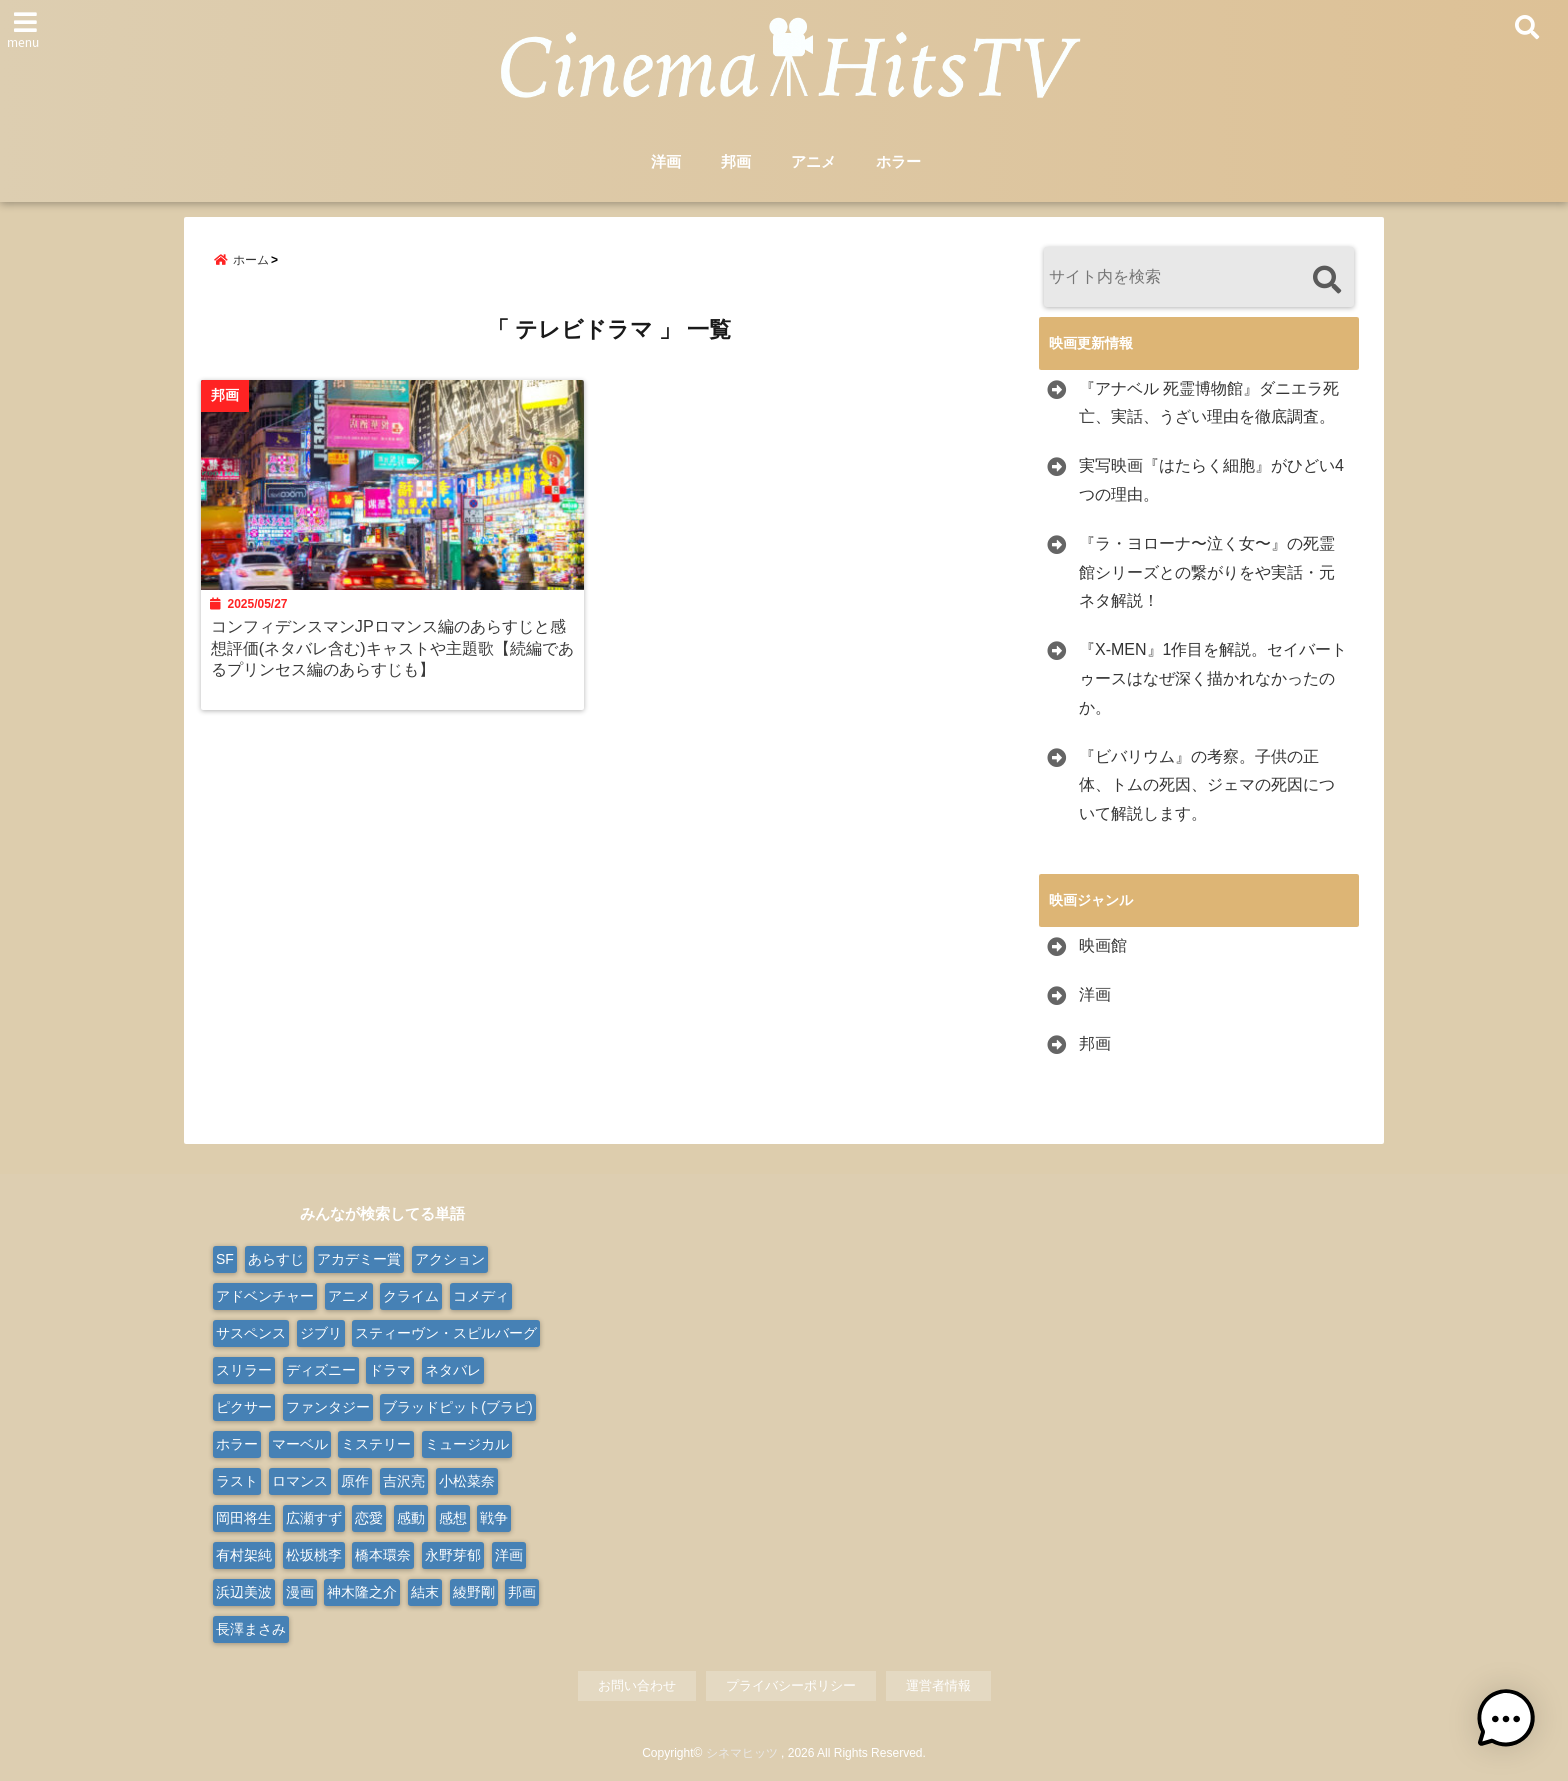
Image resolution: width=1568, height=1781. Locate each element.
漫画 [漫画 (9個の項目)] (300, 1592)
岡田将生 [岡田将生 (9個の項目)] (244, 1518)
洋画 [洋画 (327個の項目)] (509, 1555)
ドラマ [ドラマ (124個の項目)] (390, 1370)
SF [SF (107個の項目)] (225, 1259)
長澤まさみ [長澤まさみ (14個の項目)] (251, 1629)
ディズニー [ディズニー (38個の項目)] (321, 1370)
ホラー (898, 161)
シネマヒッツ (742, 1753)
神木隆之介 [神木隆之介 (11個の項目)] (362, 1592)
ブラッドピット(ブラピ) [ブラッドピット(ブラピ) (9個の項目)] (457, 1407)
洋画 (666, 161)
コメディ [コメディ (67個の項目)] (481, 1296)
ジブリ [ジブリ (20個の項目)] (321, 1333)
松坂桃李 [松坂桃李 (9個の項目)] (314, 1555)
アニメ (813, 161)
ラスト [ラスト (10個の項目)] (237, 1481)
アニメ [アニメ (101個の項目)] (349, 1296)
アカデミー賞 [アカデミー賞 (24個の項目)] (359, 1259)
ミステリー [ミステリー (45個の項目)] (376, 1444)
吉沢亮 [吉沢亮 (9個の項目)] (404, 1481)
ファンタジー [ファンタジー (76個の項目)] (328, 1407)
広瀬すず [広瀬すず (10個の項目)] (314, 1518)
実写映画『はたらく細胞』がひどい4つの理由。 (1211, 480)
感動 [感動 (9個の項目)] (411, 1518)
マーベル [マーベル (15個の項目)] (300, 1444)
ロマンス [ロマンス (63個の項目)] (300, 1481)
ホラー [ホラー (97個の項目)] (237, 1444)
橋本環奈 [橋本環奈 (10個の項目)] (383, 1555)
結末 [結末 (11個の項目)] (425, 1592)
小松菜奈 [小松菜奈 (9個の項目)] (467, 1481)
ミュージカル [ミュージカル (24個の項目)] (467, 1444)
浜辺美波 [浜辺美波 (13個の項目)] (244, 1592)
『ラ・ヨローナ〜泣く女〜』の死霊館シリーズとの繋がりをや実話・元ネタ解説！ (1207, 572)
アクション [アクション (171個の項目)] (450, 1259)
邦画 (736, 161)
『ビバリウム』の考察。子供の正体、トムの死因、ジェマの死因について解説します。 (1207, 785)
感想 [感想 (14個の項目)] (453, 1518)
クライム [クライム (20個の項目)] (411, 1296)
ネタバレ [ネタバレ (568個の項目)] (453, 1370)
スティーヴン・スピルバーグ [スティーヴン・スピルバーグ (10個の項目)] (446, 1333)
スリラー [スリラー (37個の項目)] (244, 1370)
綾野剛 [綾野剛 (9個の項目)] (474, 1592)
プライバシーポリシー (791, 1685)
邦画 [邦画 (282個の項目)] (522, 1592)
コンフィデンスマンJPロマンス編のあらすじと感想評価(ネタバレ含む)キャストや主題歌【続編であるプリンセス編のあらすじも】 (392, 647)
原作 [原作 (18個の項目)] (355, 1481)
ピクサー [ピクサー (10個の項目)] (244, 1407)
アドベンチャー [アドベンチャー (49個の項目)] (265, 1296)
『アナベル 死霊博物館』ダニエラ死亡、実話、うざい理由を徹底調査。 (1209, 403)
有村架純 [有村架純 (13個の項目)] (244, 1555)
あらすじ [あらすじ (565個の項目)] (276, 1259)
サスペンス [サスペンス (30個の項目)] (251, 1333)
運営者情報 (938, 1685)
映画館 (1103, 945)
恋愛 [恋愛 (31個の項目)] (369, 1518)
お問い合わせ (637, 1685)
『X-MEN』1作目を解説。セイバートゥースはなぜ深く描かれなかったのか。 (1213, 678)
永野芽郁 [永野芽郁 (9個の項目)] (453, 1555)
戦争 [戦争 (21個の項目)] (494, 1518)
